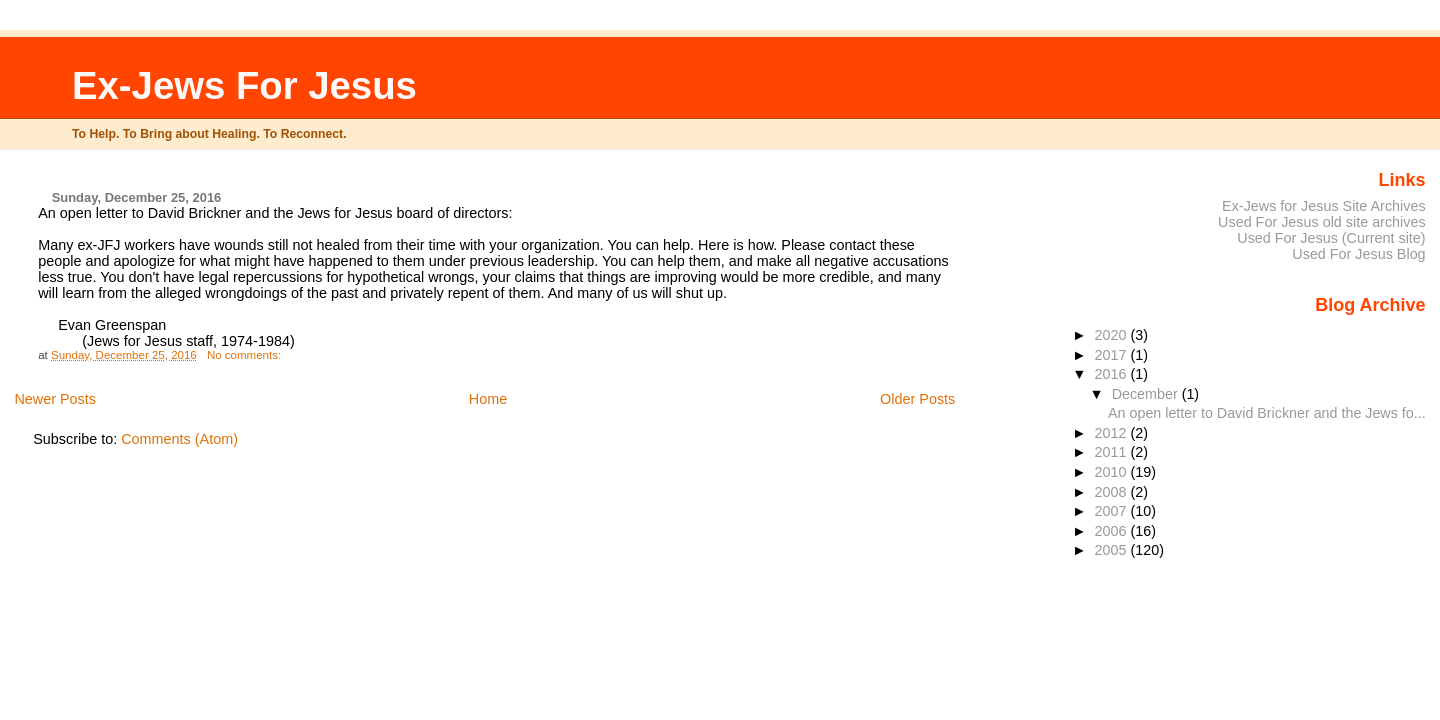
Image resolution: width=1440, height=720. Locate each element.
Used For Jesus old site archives (1322, 222)
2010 (1113, 472)
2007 (1113, 511)
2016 (1113, 374)
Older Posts (917, 399)
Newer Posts (55, 399)
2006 (1113, 531)
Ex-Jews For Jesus (244, 85)
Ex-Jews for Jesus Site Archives (1324, 206)
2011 (1113, 452)
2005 (1113, 550)
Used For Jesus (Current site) (1331, 238)
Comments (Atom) (179, 439)
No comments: (245, 355)
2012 (1113, 433)
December (1147, 394)
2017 (1113, 355)
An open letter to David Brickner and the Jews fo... (1267, 413)
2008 (1113, 492)
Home (488, 399)
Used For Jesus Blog (1358, 254)
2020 (1113, 335)
